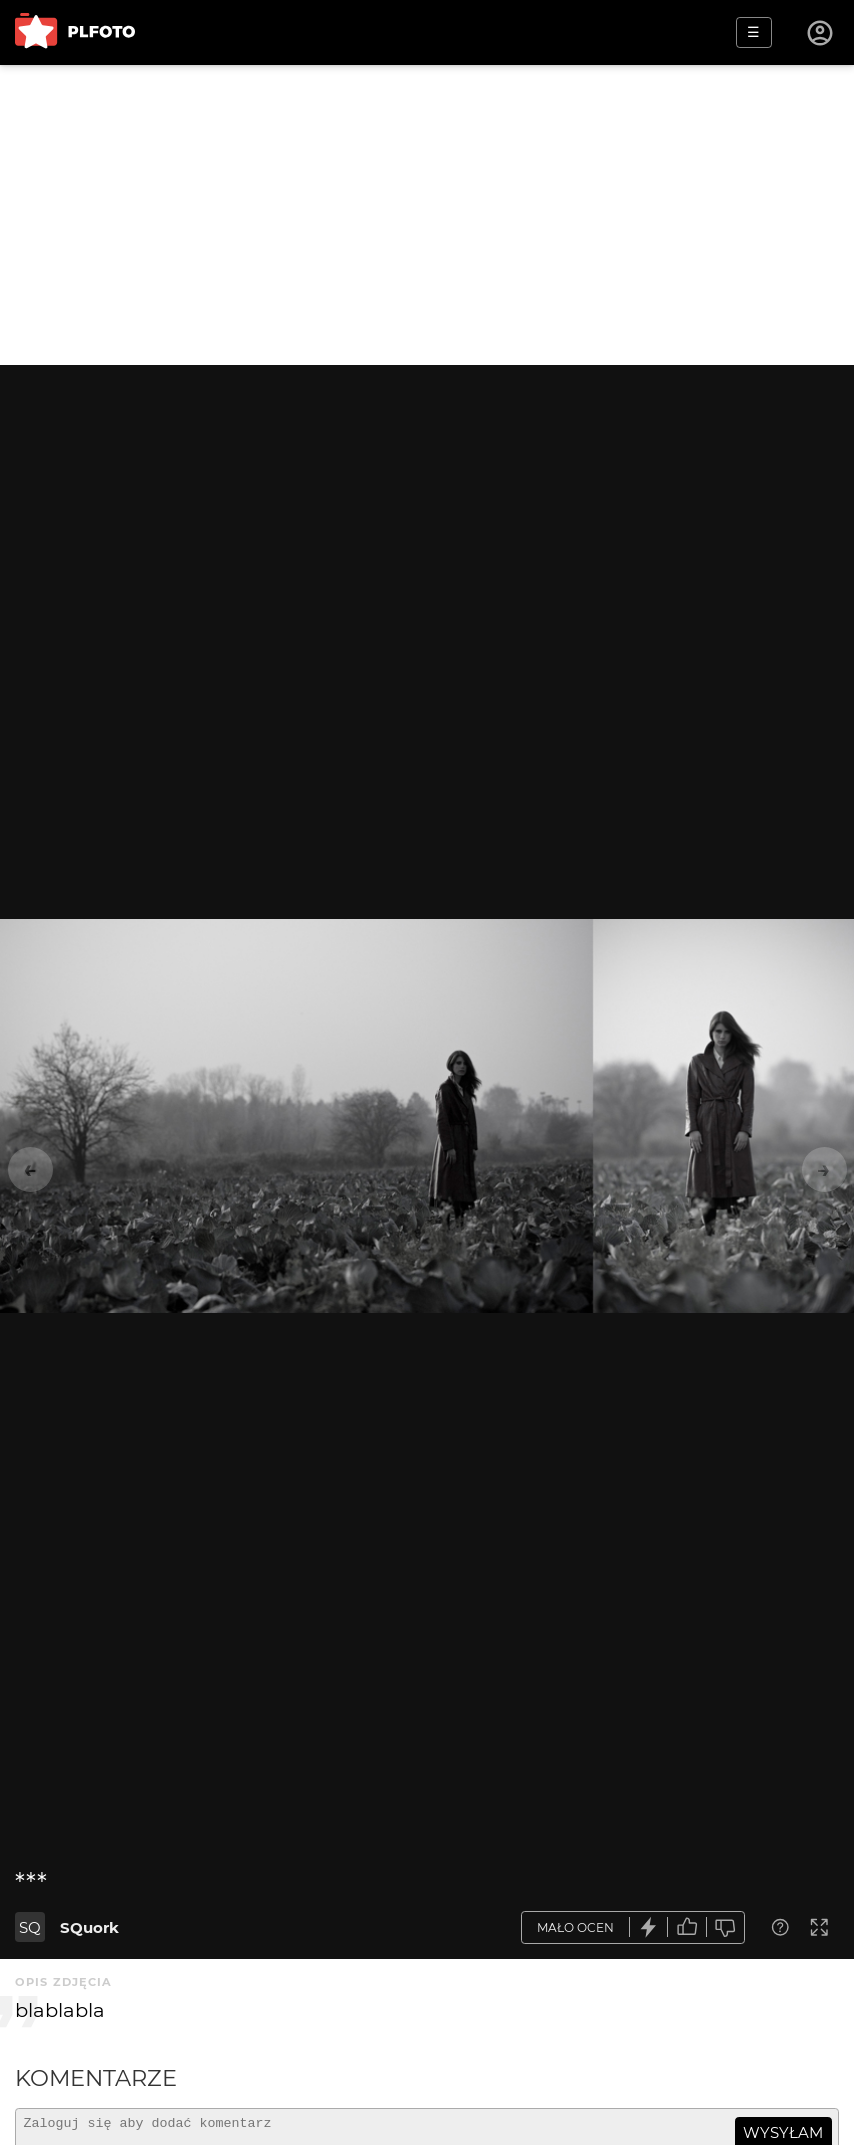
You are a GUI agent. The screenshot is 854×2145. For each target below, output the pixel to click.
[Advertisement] (427, 215)
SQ (30, 1927)
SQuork (89, 1927)
